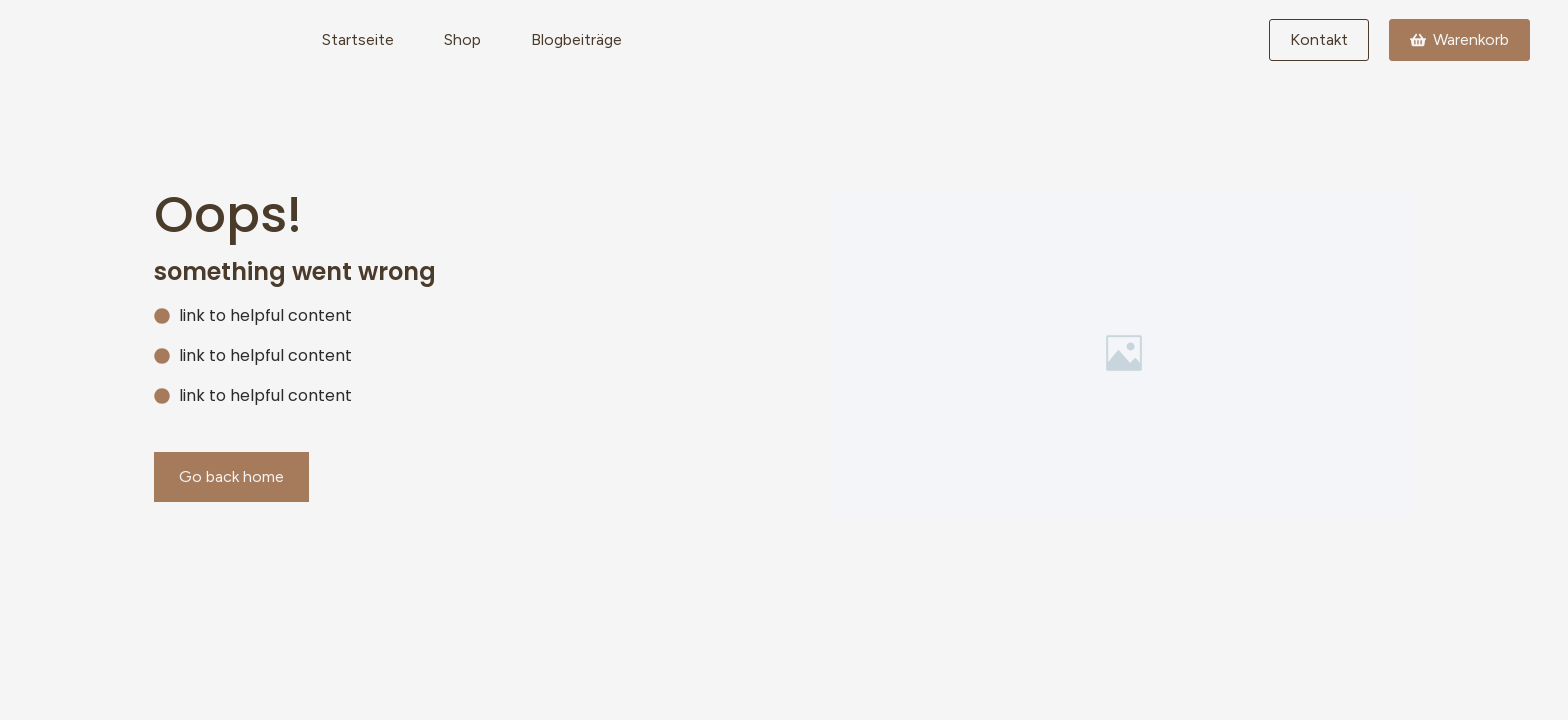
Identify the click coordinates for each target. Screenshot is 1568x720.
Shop (462, 39)
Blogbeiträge (576, 39)
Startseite (358, 39)
